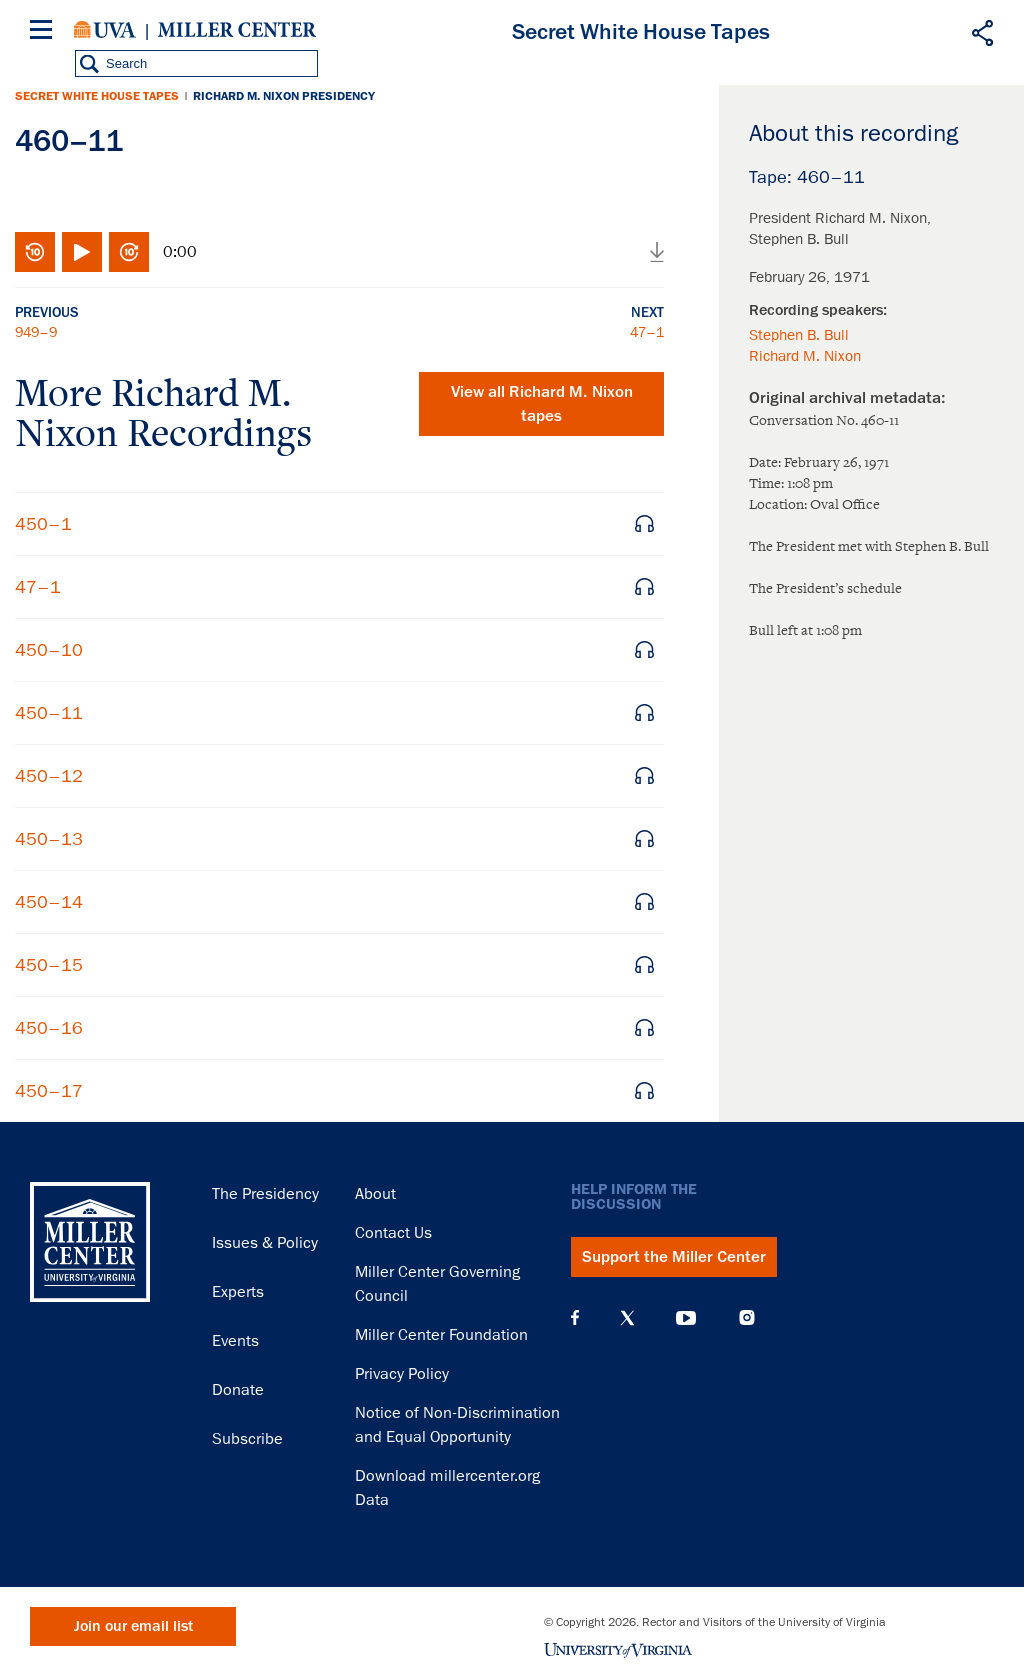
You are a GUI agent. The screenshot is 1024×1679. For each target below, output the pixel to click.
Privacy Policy (402, 1374)
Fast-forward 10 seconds (129, 252)
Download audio (657, 252)
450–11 (49, 713)
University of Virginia (105, 30)
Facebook (575, 1318)
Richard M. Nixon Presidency (284, 96)
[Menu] (45, 32)
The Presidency (265, 1194)
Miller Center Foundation (441, 1335)
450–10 (49, 650)
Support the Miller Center (674, 1257)
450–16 (49, 1028)
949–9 (36, 332)
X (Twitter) (627, 1318)
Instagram (747, 1317)
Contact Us (393, 1233)
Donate (238, 1390)
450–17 (49, 1091)
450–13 (49, 839)
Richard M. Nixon (805, 356)
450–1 (43, 524)
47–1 (647, 332)
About (375, 1194)
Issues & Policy (265, 1243)
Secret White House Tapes (97, 96)
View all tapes (542, 404)
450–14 (49, 902)
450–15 (49, 965)
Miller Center (237, 30)
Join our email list (133, 1626)
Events (235, 1341)
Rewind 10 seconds (35, 252)
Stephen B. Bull (799, 335)
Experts (238, 1292)
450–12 (49, 776)
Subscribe (247, 1439)
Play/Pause (82, 252)
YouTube (686, 1318)
